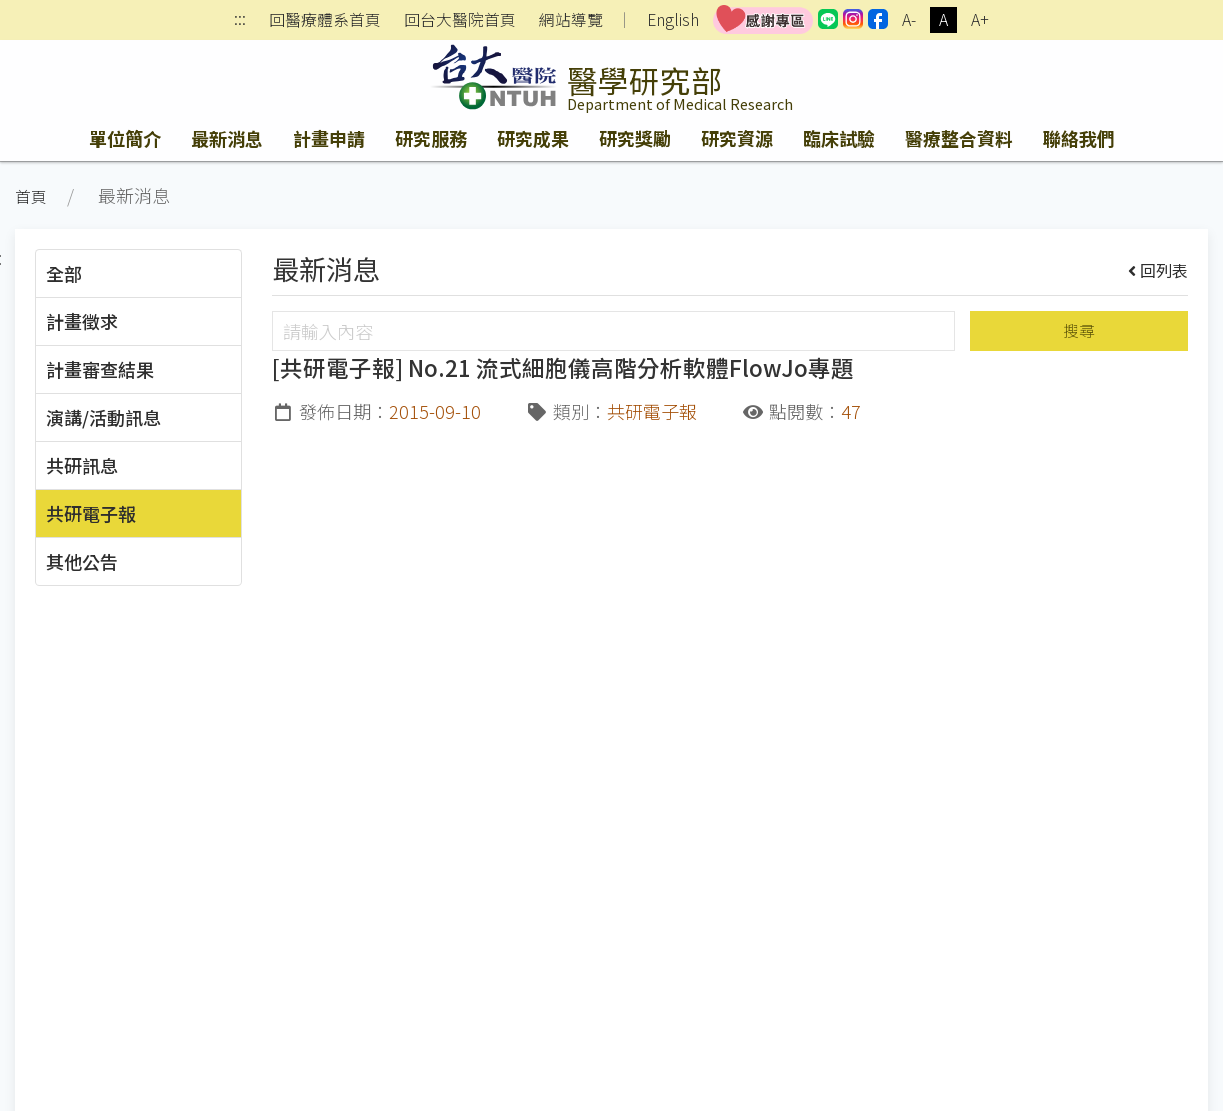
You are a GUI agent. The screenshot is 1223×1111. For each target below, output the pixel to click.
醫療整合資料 (959, 138)
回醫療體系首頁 (325, 20)
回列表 (1158, 270)
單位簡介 (125, 138)
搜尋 (1079, 330)
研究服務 (431, 138)
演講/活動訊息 (103, 417)
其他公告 (82, 561)
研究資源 (737, 138)
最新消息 (227, 138)
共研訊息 (82, 465)
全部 (64, 273)
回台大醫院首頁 (460, 20)
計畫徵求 (82, 321)
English (673, 19)
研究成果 (533, 138)
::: (240, 20)
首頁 (31, 196)
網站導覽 (571, 20)
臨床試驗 (839, 138)
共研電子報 (91, 513)
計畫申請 (329, 138)
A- (909, 19)
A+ (980, 19)
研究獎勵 (635, 138)
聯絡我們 (1079, 138)
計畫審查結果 (100, 369)
